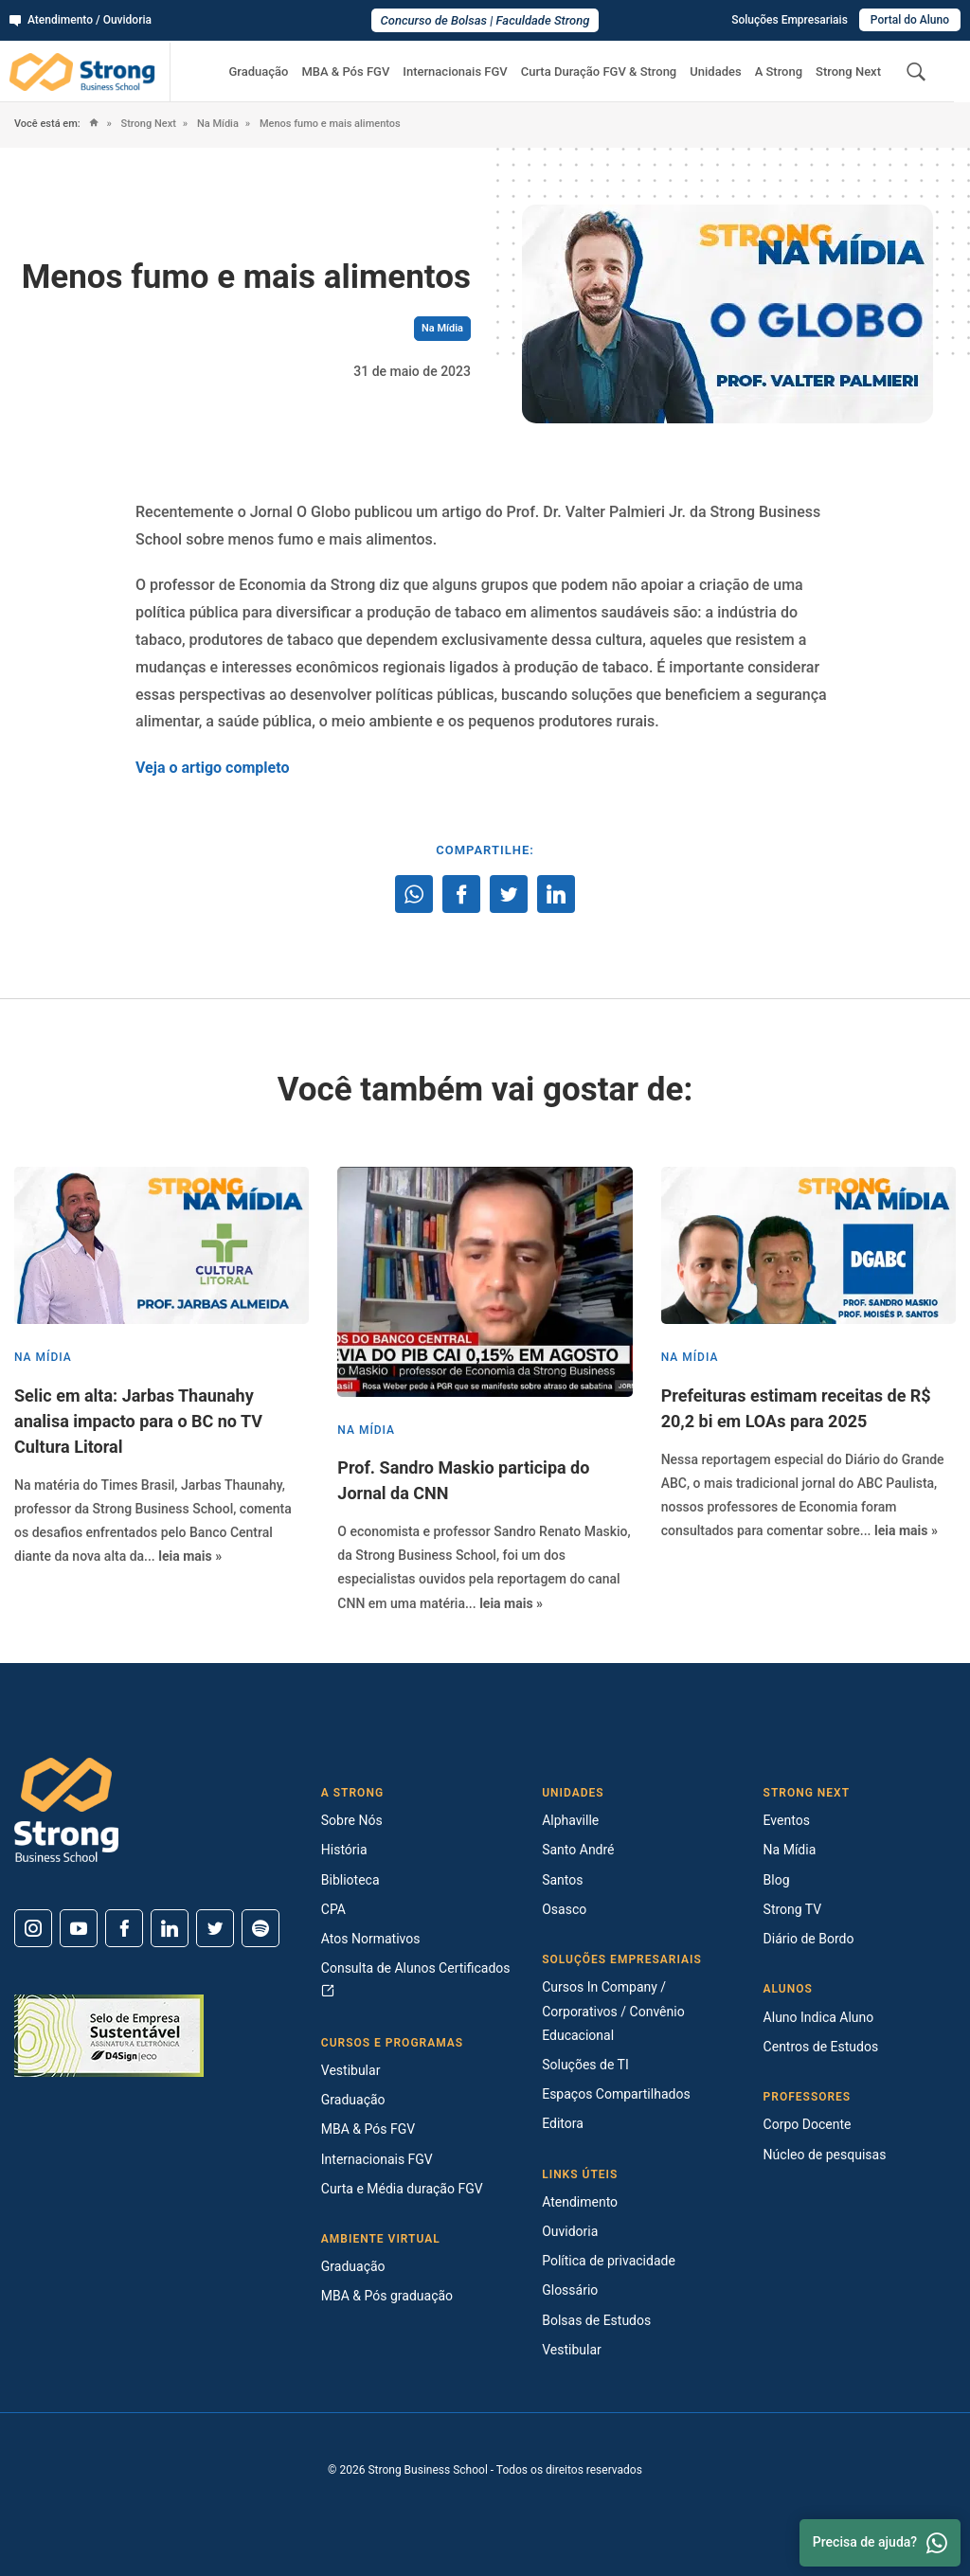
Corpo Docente (807, 2124)
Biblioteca (350, 1879)
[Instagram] (33, 1928)
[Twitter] (215, 1928)
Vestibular (351, 2070)
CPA (333, 1909)
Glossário (570, 2290)
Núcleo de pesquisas (825, 2154)
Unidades (715, 71)
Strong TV (792, 1909)
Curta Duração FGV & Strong (599, 71)
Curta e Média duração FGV (402, 2188)
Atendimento (580, 2201)
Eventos (786, 1820)
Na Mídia (216, 123)
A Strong (778, 71)
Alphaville (570, 1820)
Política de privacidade (608, 2260)
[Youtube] (79, 1928)
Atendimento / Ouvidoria (80, 20)
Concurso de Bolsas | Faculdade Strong (485, 20)
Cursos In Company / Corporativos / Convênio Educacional (613, 2010)
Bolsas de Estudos (596, 2320)
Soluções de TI (585, 2064)
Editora (563, 2123)
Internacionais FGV (455, 71)
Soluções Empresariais (789, 20)
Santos (562, 1879)
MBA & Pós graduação (387, 2295)
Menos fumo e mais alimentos (328, 123)
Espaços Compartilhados (616, 2094)
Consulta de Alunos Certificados (416, 1978)
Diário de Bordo (808, 1938)
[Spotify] (260, 1928)
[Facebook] (124, 1928)
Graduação (258, 71)
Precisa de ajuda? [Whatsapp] (880, 2542)
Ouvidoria (570, 2231)
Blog (776, 1879)
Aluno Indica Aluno (818, 2017)
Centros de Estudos (821, 2046)
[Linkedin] (170, 1928)
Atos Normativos (371, 1938)
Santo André (578, 1849)
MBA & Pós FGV (345, 71)
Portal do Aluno (910, 20)
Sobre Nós (352, 1820)
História (344, 1849)
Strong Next (848, 71)
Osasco (564, 1909)
